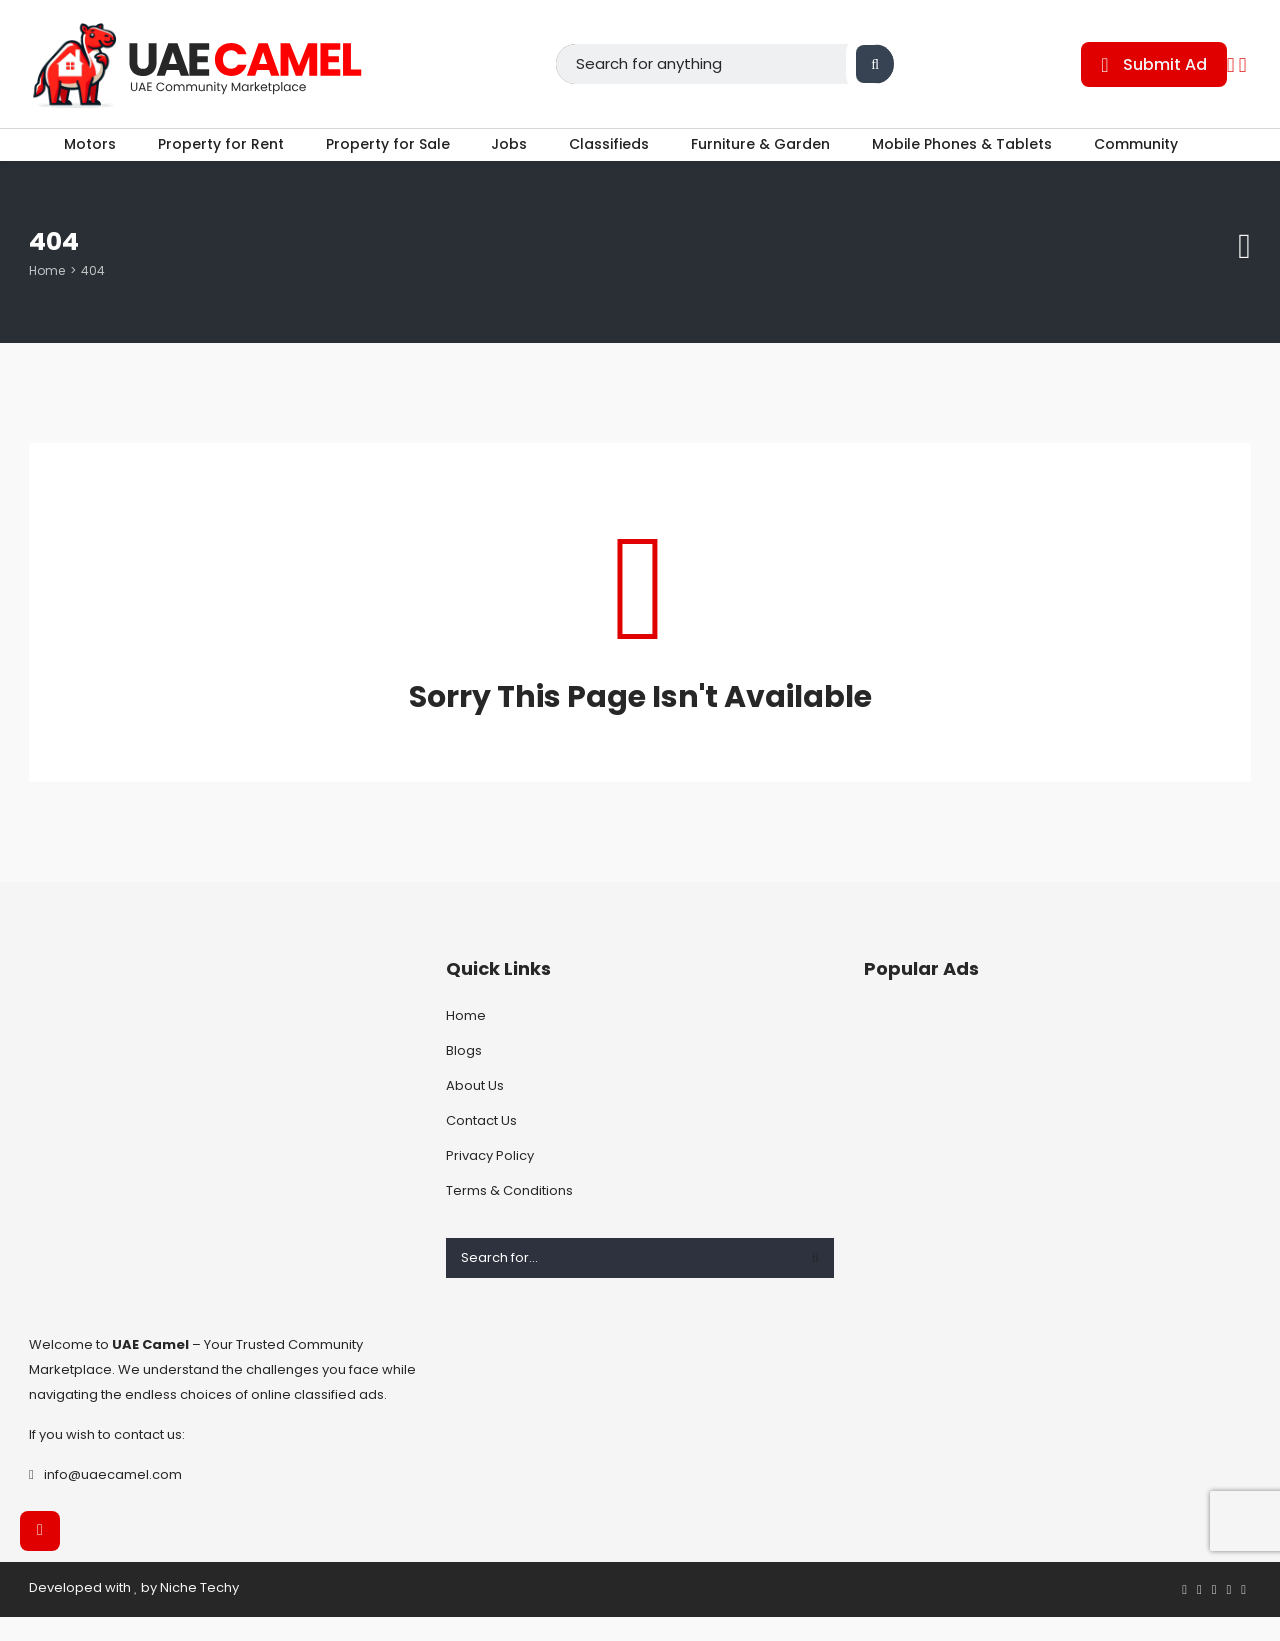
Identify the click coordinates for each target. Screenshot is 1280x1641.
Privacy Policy (490, 1179)
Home (47, 294)
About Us (475, 1109)
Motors (73, 156)
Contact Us (481, 1144)
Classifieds (615, 156)
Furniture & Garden (772, 156)
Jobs (509, 156)
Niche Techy (199, 1610)
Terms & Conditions (509, 1214)
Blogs (464, 1074)
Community (1159, 156)
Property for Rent (209, 156)
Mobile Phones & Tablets (979, 156)
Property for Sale (382, 156)
